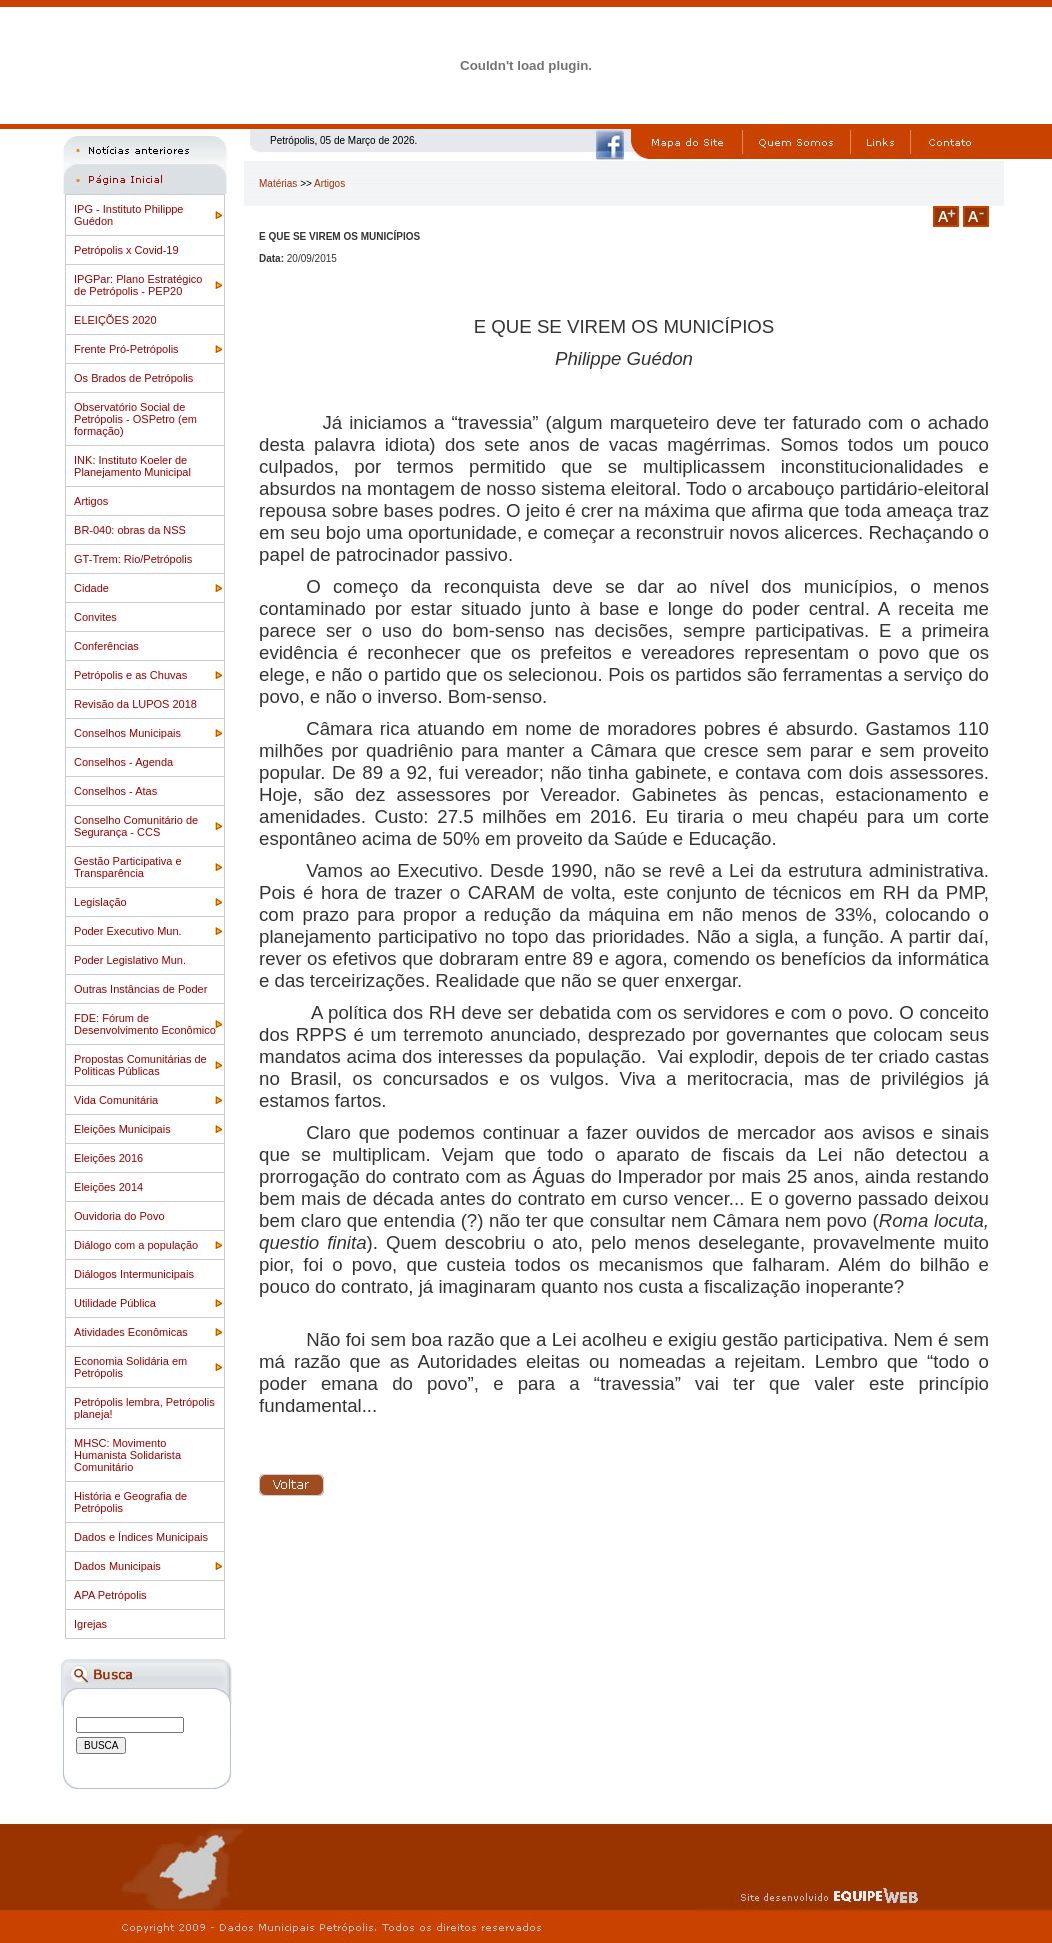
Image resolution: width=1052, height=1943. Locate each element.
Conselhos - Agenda (123, 762)
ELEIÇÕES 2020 (115, 320)
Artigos (91, 501)
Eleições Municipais (122, 1129)
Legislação (100, 902)
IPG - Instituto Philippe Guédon (128, 215)
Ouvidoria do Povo (119, 1216)
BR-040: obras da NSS (130, 530)
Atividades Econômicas (131, 1332)
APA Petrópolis (110, 1595)
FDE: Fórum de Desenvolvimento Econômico (145, 1024)
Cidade (91, 588)
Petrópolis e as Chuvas (130, 675)
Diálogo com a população (136, 1245)
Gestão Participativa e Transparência (128, 867)
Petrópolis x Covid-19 (126, 250)
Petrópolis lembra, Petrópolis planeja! (144, 1408)
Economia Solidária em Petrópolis (130, 1367)
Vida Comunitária (116, 1100)
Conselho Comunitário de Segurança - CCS (136, 826)
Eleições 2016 (108, 1158)
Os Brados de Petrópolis (133, 378)
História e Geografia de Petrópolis (130, 1502)
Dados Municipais (117, 1566)
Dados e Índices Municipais (141, 1537)
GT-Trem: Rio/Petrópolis (133, 559)
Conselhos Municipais (127, 733)
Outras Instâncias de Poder (140, 989)
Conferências (106, 646)
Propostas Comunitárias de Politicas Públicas (140, 1065)
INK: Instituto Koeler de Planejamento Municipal (132, 466)
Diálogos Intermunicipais (134, 1274)
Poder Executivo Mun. (128, 931)
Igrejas (90, 1624)
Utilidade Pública (115, 1303)
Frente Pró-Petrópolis (126, 349)
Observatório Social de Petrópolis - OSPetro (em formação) (135, 419)
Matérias (278, 183)
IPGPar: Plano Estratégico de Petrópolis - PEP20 (138, 285)
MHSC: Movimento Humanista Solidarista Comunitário (127, 1455)
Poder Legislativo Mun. (130, 960)
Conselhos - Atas (115, 791)
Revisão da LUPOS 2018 (135, 704)
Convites (95, 617)
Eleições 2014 (108, 1187)
